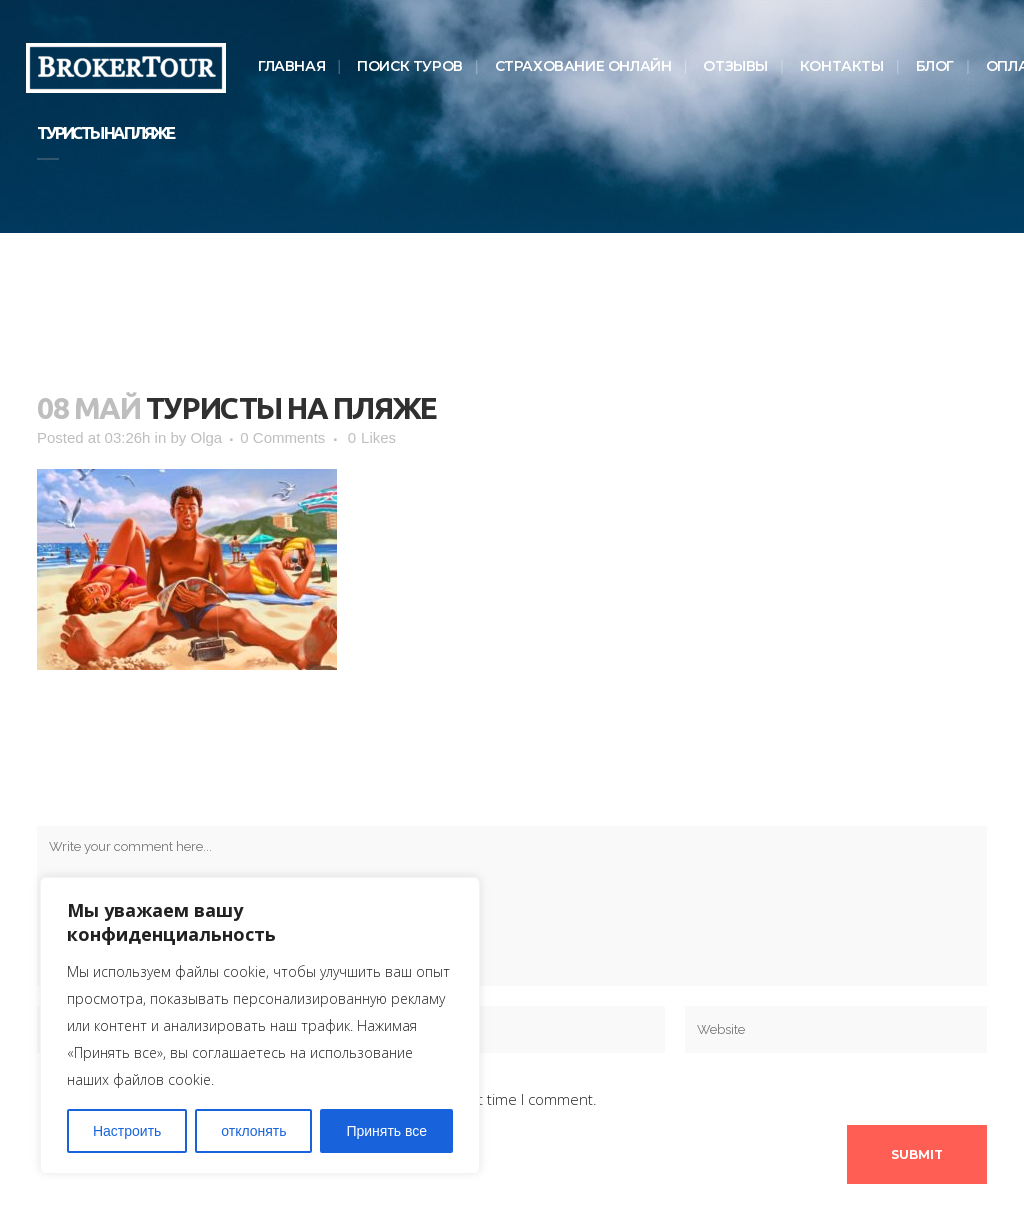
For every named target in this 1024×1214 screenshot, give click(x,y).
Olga (206, 437)
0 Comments (282, 437)
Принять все (386, 1131)
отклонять (253, 1131)
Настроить (127, 1131)
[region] (260, 1025)
